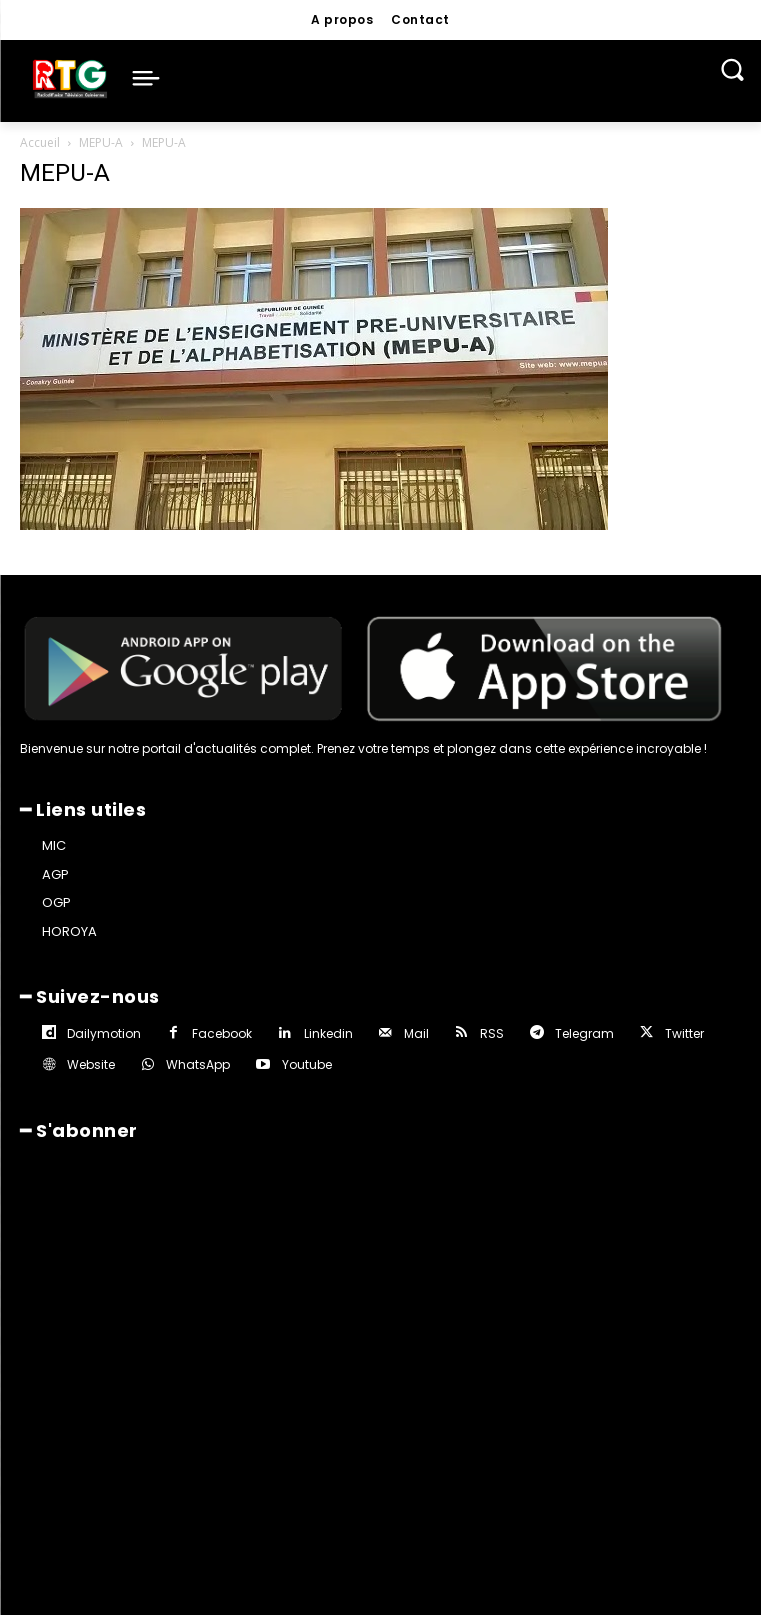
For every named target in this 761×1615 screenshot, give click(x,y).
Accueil (40, 142)
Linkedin (328, 1033)
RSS (492, 1033)
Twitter (684, 1033)
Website (91, 1064)
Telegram (584, 1033)
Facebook (222, 1033)
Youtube (307, 1064)
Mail (416, 1033)
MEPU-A (101, 142)
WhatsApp (198, 1064)
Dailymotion (104, 1033)
